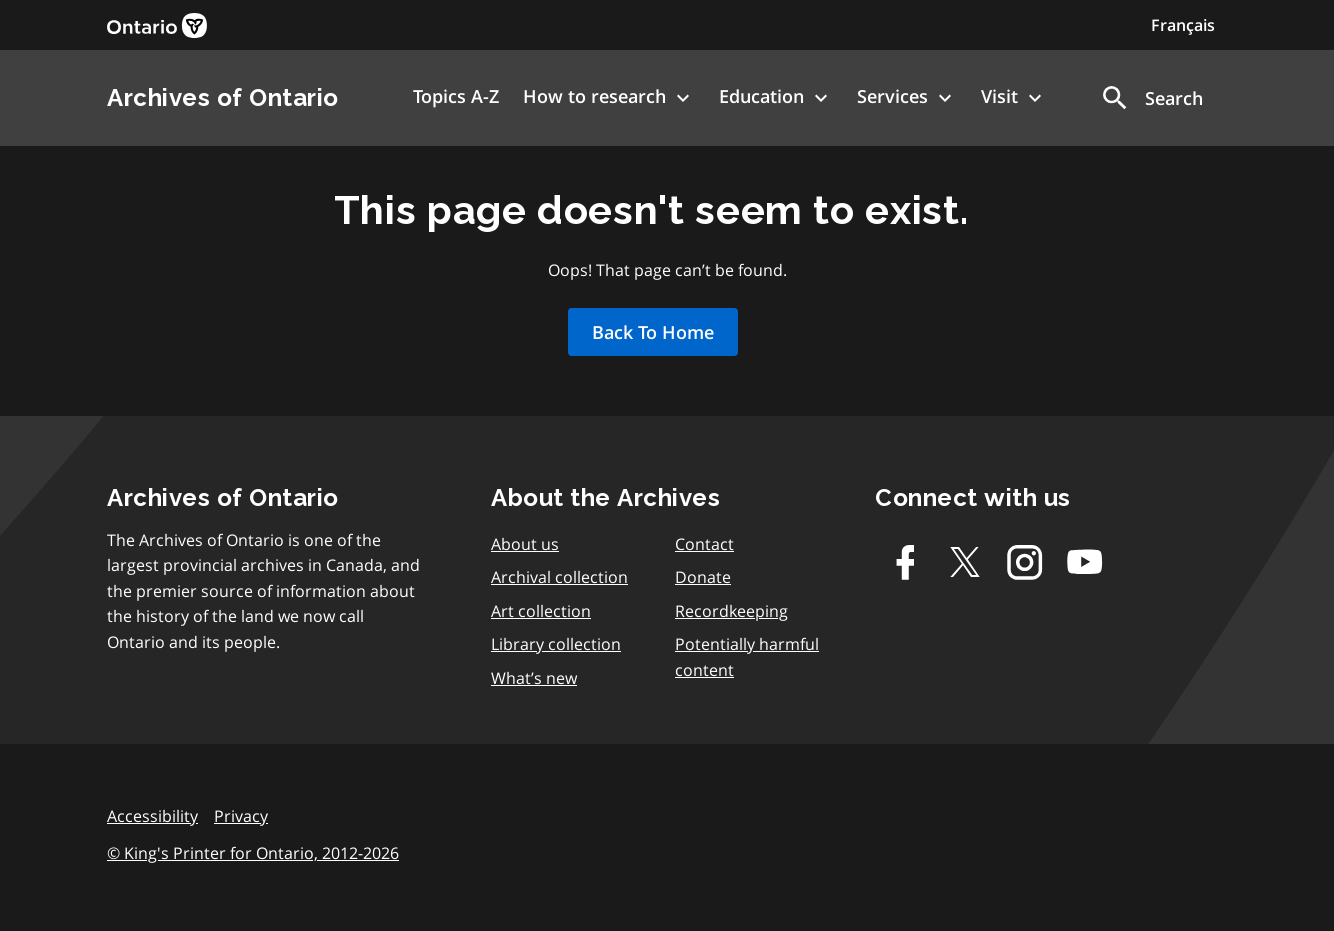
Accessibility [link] (152, 816)
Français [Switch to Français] (1183, 25)
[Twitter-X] (965, 562)
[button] (1151, 98)
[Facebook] (905, 562)
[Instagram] (1025, 562)
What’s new (534, 678)
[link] (157, 25)
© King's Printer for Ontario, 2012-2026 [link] (253, 853)
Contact (704, 544)
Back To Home (653, 332)
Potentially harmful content (747, 657)
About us (525, 544)
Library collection (556, 644)
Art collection (541, 611)
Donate (703, 577)
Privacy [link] (241, 816)
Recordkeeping (731, 611)
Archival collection (559, 577)
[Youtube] (1085, 562)
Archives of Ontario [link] (223, 97)
